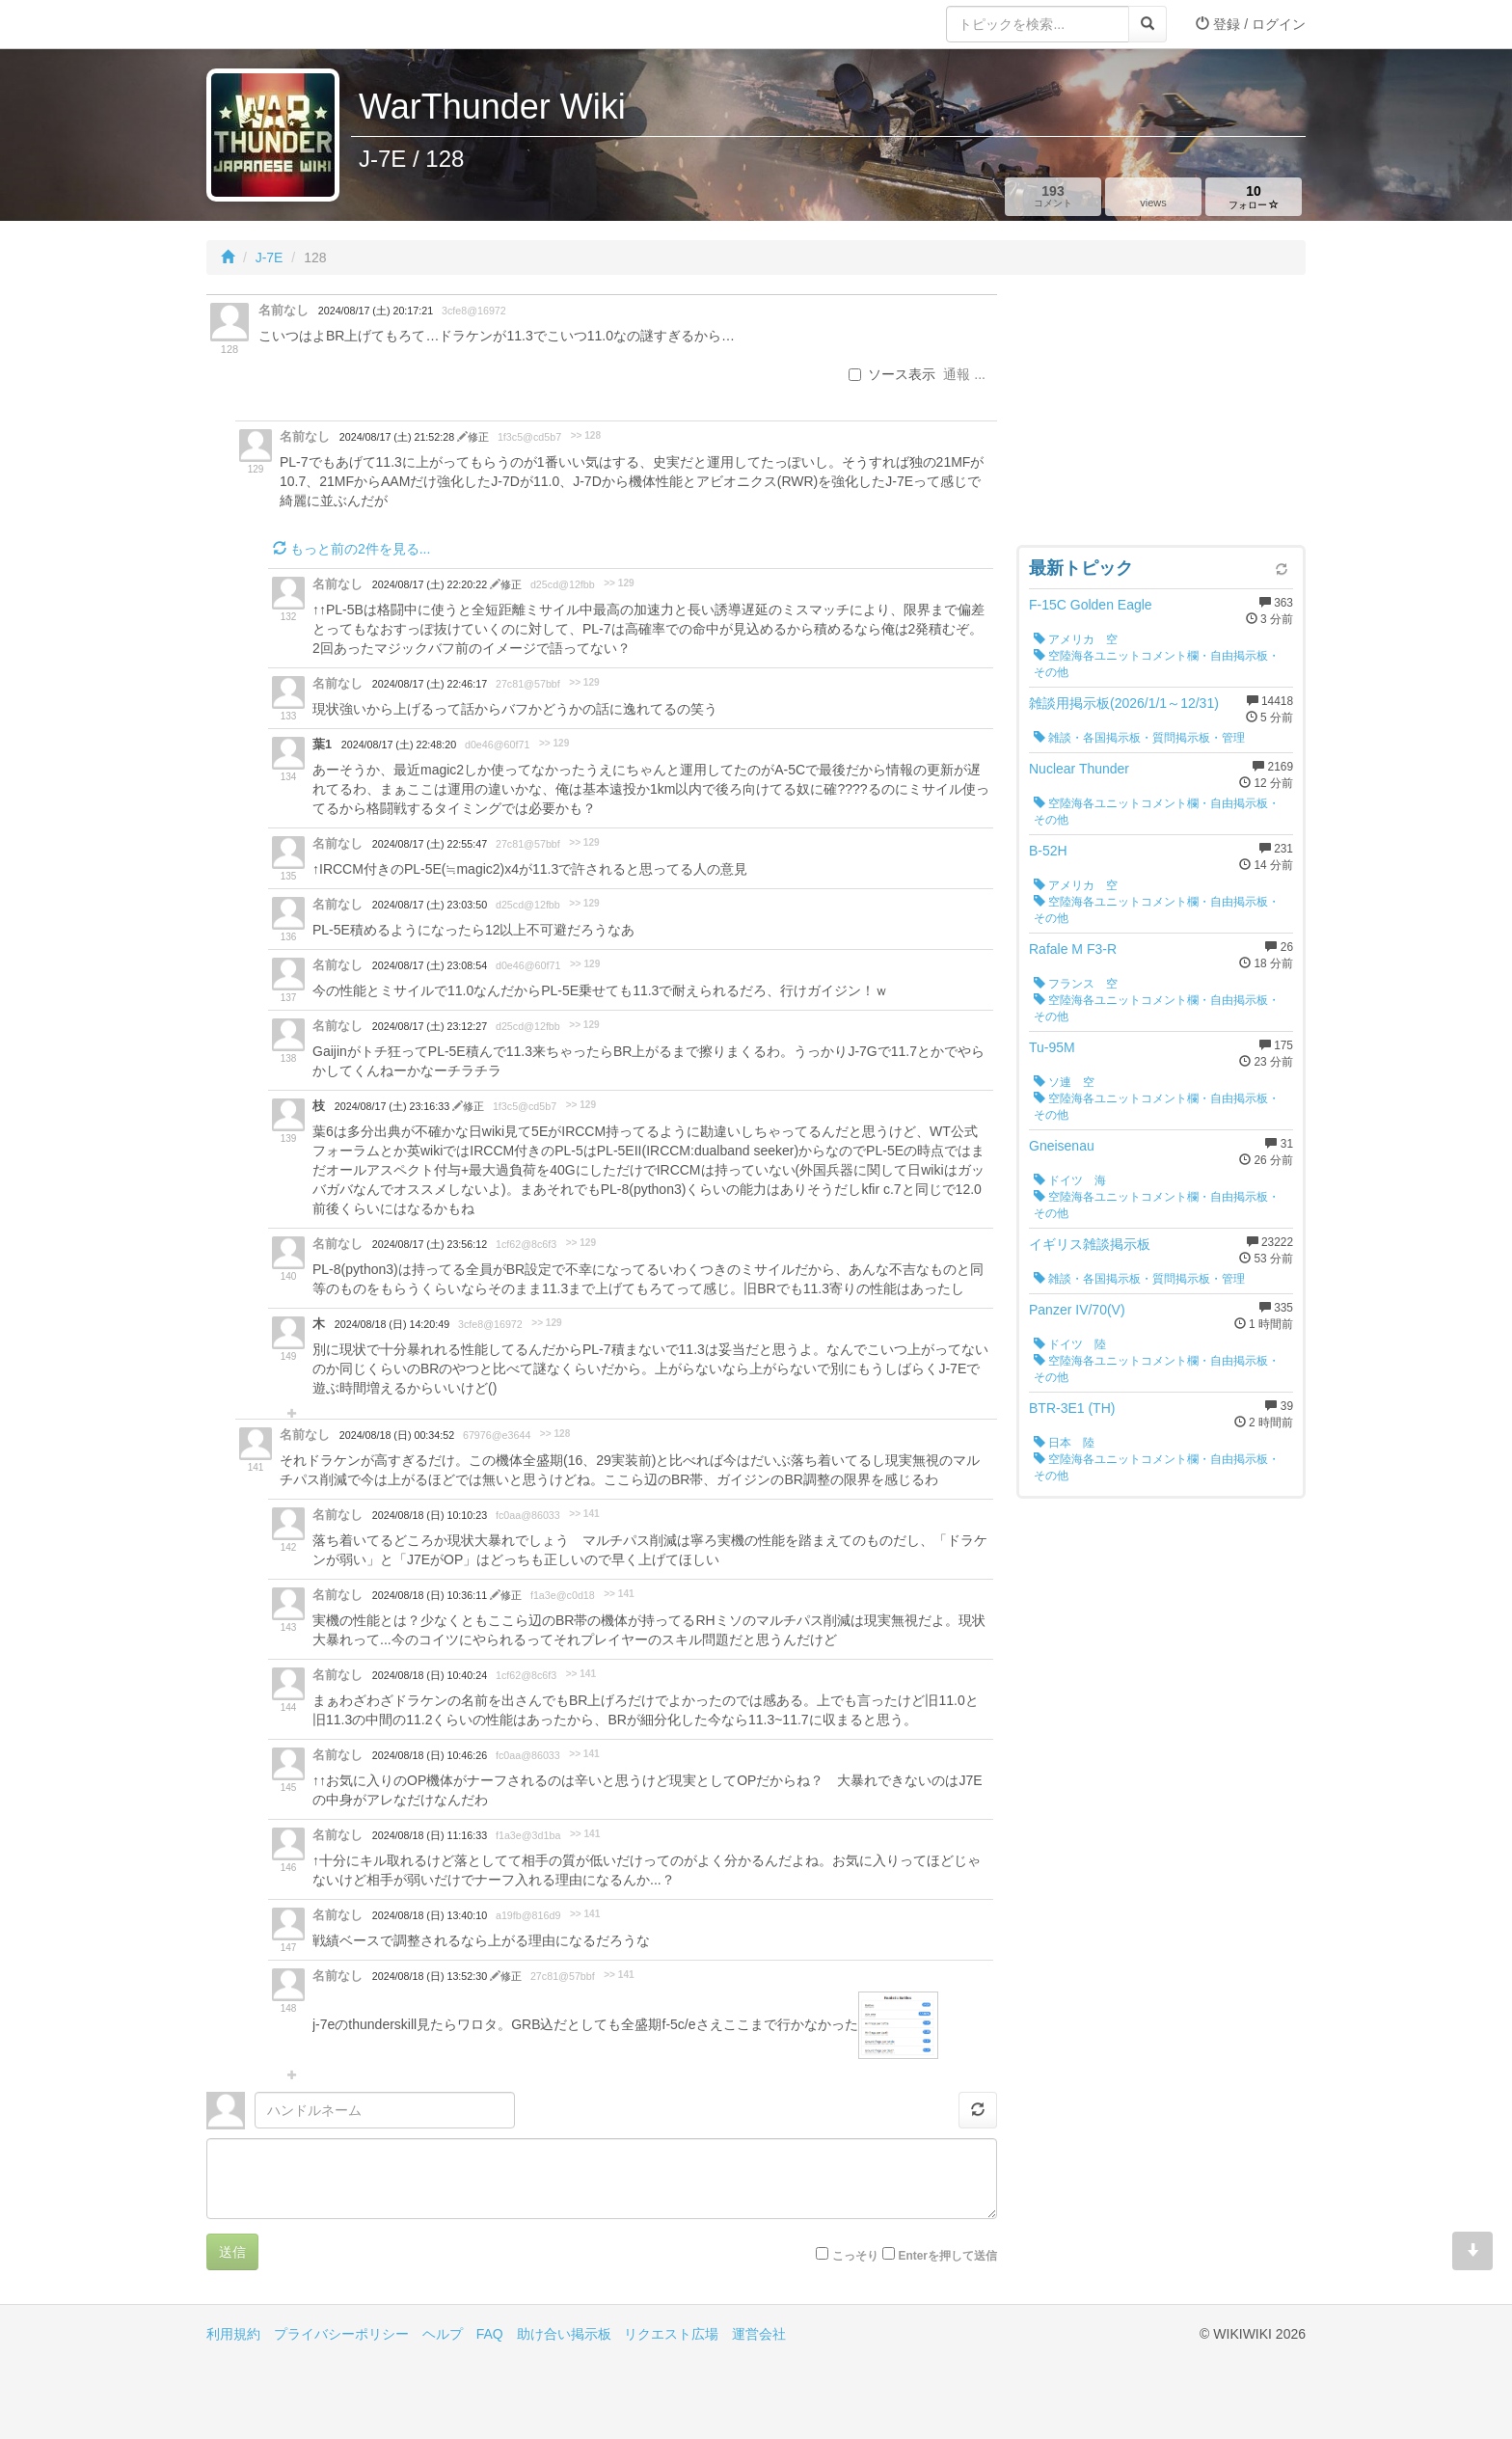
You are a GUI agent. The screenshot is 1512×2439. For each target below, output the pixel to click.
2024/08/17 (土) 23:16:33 (393, 1106)
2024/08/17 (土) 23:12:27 (429, 1026)
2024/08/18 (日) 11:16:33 (429, 1835)
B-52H (1048, 850)
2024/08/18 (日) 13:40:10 (429, 1915)
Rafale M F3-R (1073, 949)
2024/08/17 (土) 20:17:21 (375, 310)
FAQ (489, 2334)
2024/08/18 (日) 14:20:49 (392, 1324)
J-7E (270, 257)
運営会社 (759, 2334)
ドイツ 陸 (1070, 1344)
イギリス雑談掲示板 (1089, 1244)
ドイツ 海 (1070, 1180)
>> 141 (584, 1513)
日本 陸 (1064, 1443)
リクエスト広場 (671, 2334)
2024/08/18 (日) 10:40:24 (429, 1675)
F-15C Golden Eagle (1090, 604)
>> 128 (586, 435)
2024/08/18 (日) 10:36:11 (431, 1595)
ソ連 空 (1064, 1082)
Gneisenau (1061, 1145)
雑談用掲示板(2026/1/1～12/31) (1124, 703)
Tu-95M (1052, 1047)
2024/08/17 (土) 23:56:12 (429, 1244)
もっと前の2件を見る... (351, 548)
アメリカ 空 (1076, 639)
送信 (232, 2252)
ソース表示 (892, 374)
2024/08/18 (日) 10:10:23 (429, 1515)
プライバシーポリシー (341, 2334)
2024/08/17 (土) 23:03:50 (429, 904)
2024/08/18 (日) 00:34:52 (396, 1435)
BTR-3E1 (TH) (1072, 1408)
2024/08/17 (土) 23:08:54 (429, 965)
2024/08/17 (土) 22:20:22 (431, 584)
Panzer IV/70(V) (1077, 1309)
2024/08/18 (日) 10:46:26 (429, 1755)
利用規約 (233, 2334)
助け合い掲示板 (564, 2334)
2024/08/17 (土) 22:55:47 (429, 844)
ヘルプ (442, 2334)
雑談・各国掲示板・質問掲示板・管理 (1139, 738)
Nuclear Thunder (1079, 768)
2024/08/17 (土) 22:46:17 (429, 684)
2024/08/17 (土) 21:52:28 (398, 437)
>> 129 (619, 583)
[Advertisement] (1161, 414)
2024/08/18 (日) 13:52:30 (431, 1976)
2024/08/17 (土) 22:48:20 (398, 744)
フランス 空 (1076, 983)
